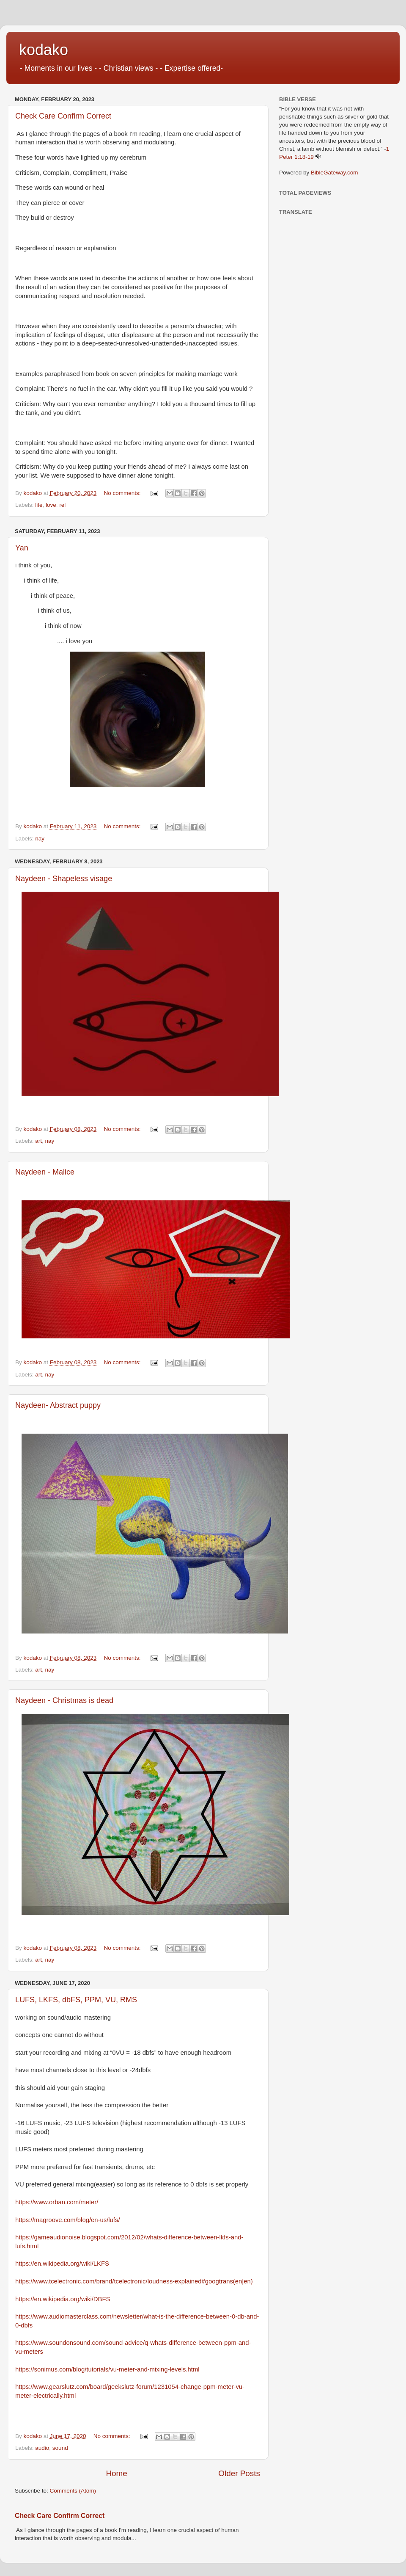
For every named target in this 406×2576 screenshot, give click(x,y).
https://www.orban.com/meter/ (56, 2202)
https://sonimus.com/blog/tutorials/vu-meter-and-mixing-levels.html (107, 2369)
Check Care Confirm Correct (63, 116)
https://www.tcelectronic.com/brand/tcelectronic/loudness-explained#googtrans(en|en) (134, 2281)
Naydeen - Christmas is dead (64, 1700)
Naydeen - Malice (44, 1172)
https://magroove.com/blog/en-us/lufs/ (67, 2220)
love (51, 505)
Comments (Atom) (73, 2491)
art (38, 1141)
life (38, 505)
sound (60, 2448)
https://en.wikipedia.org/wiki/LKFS (62, 2263)
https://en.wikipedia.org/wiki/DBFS (62, 2299)
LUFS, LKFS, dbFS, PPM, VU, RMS (76, 2000)
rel (62, 505)
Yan (21, 548)
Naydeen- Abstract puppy (58, 1405)
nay (39, 838)
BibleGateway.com (334, 172)
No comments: (123, 493)
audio (42, 2448)
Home (116, 2473)
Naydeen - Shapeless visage (63, 878)
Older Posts (239, 2473)
